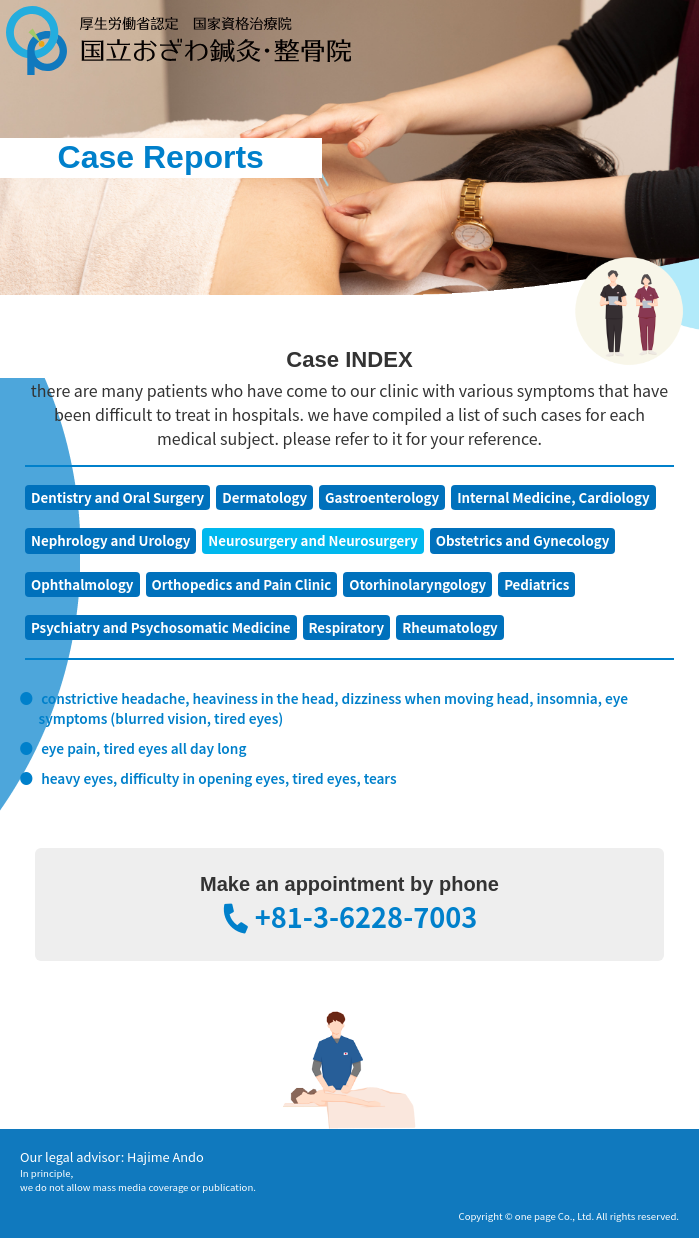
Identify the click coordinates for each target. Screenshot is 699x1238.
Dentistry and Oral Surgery (117, 497)
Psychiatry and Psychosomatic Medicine (161, 627)
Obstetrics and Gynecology (523, 540)
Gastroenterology (382, 497)
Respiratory (347, 627)
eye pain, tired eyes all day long (143, 748)
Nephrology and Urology (110, 540)
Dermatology (264, 497)
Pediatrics (536, 584)
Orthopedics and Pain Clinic (242, 584)
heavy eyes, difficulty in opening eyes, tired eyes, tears (218, 778)
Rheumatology (450, 627)
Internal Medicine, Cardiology (553, 497)
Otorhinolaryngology (417, 584)
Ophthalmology (82, 584)
